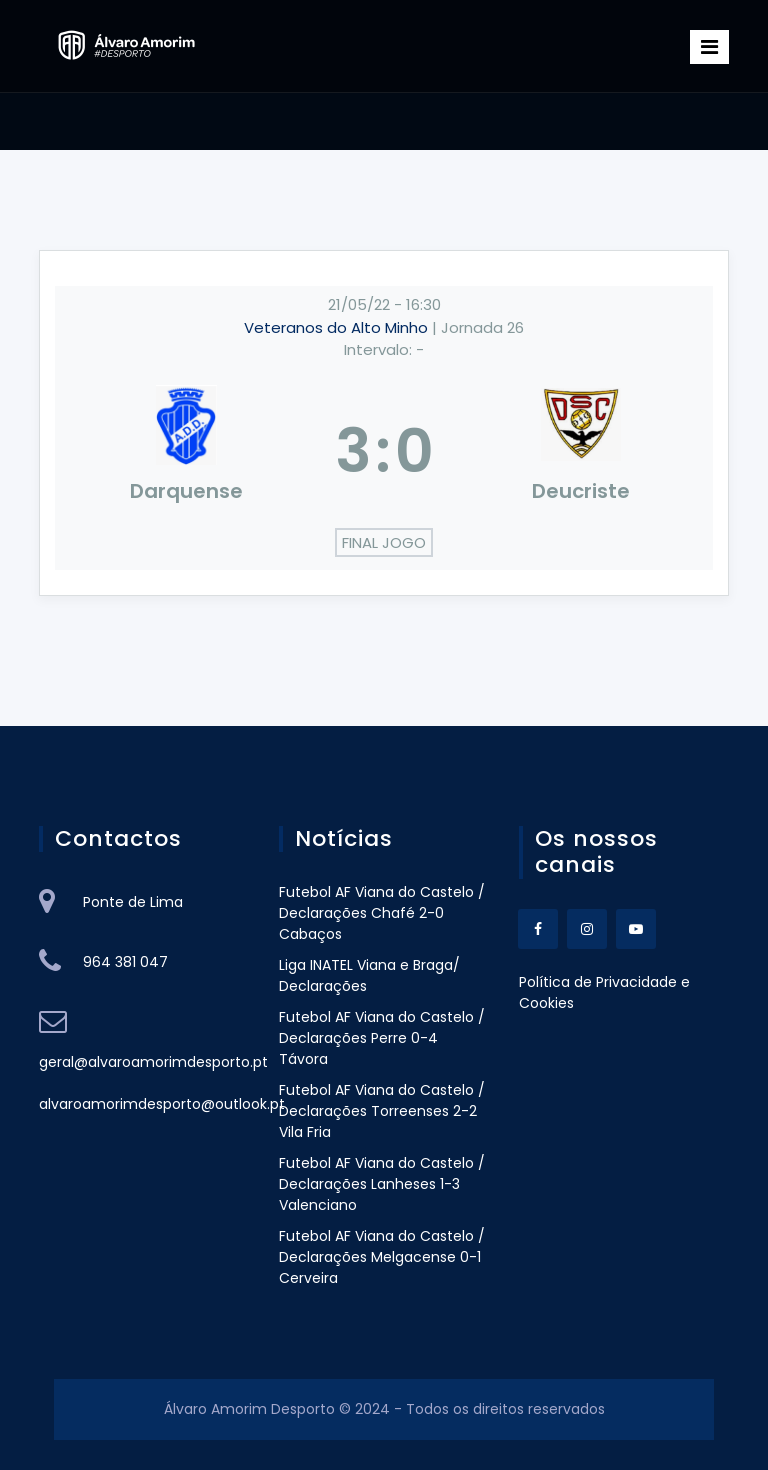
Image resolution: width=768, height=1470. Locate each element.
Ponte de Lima (133, 902)
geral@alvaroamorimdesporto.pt (153, 1062)
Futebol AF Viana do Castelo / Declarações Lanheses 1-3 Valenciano (382, 1184)
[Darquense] (187, 451)
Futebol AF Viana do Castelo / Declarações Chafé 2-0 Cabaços (382, 913)
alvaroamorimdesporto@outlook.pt (162, 1104)
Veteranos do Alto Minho (338, 327)
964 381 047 (125, 962)
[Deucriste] (582, 451)
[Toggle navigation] (709, 47)
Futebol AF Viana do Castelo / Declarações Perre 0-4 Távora (382, 1038)
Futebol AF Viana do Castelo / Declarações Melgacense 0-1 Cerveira (382, 1257)
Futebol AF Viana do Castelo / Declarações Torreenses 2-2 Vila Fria (382, 1111)
